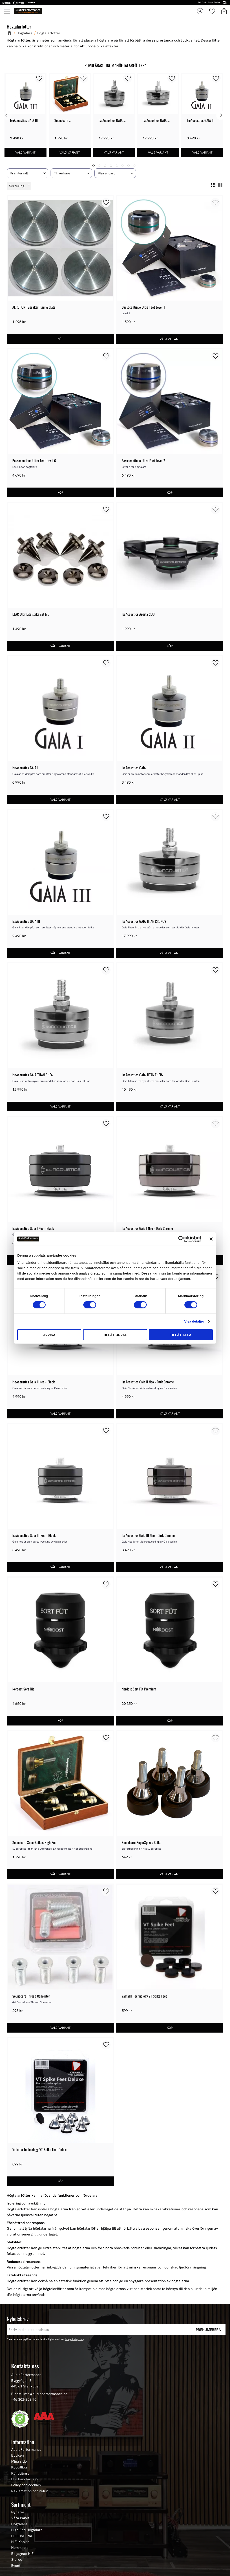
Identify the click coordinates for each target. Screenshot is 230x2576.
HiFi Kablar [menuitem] (20, 2542)
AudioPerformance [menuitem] (26, 2450)
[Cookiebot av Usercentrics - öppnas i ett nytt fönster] (181, 1239)
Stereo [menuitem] (16, 2560)
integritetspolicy (74, 2339)
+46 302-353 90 (23, 2399)
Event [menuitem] (15, 2566)
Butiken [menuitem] (17, 2455)
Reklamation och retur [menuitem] (29, 2491)
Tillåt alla (180, 1334)
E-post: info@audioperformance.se (39, 2393)
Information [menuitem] (22, 2442)
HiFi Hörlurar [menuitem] (22, 2536)
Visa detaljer (194, 1321)
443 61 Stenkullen (25, 2386)
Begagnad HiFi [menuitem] (22, 2554)
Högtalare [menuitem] (19, 2524)
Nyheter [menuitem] (17, 2512)
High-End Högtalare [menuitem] (27, 2530)
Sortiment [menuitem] (21, 2504)
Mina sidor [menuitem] (19, 2462)
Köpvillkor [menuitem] (19, 2467)
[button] (106, 356)
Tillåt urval (115, 1334)
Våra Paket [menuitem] (20, 2518)
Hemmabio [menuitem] (20, 2548)
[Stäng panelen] (211, 1239)
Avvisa (49, 1334)
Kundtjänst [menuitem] (20, 2473)
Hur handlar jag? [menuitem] (24, 2479)
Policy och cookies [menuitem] (26, 2485)
